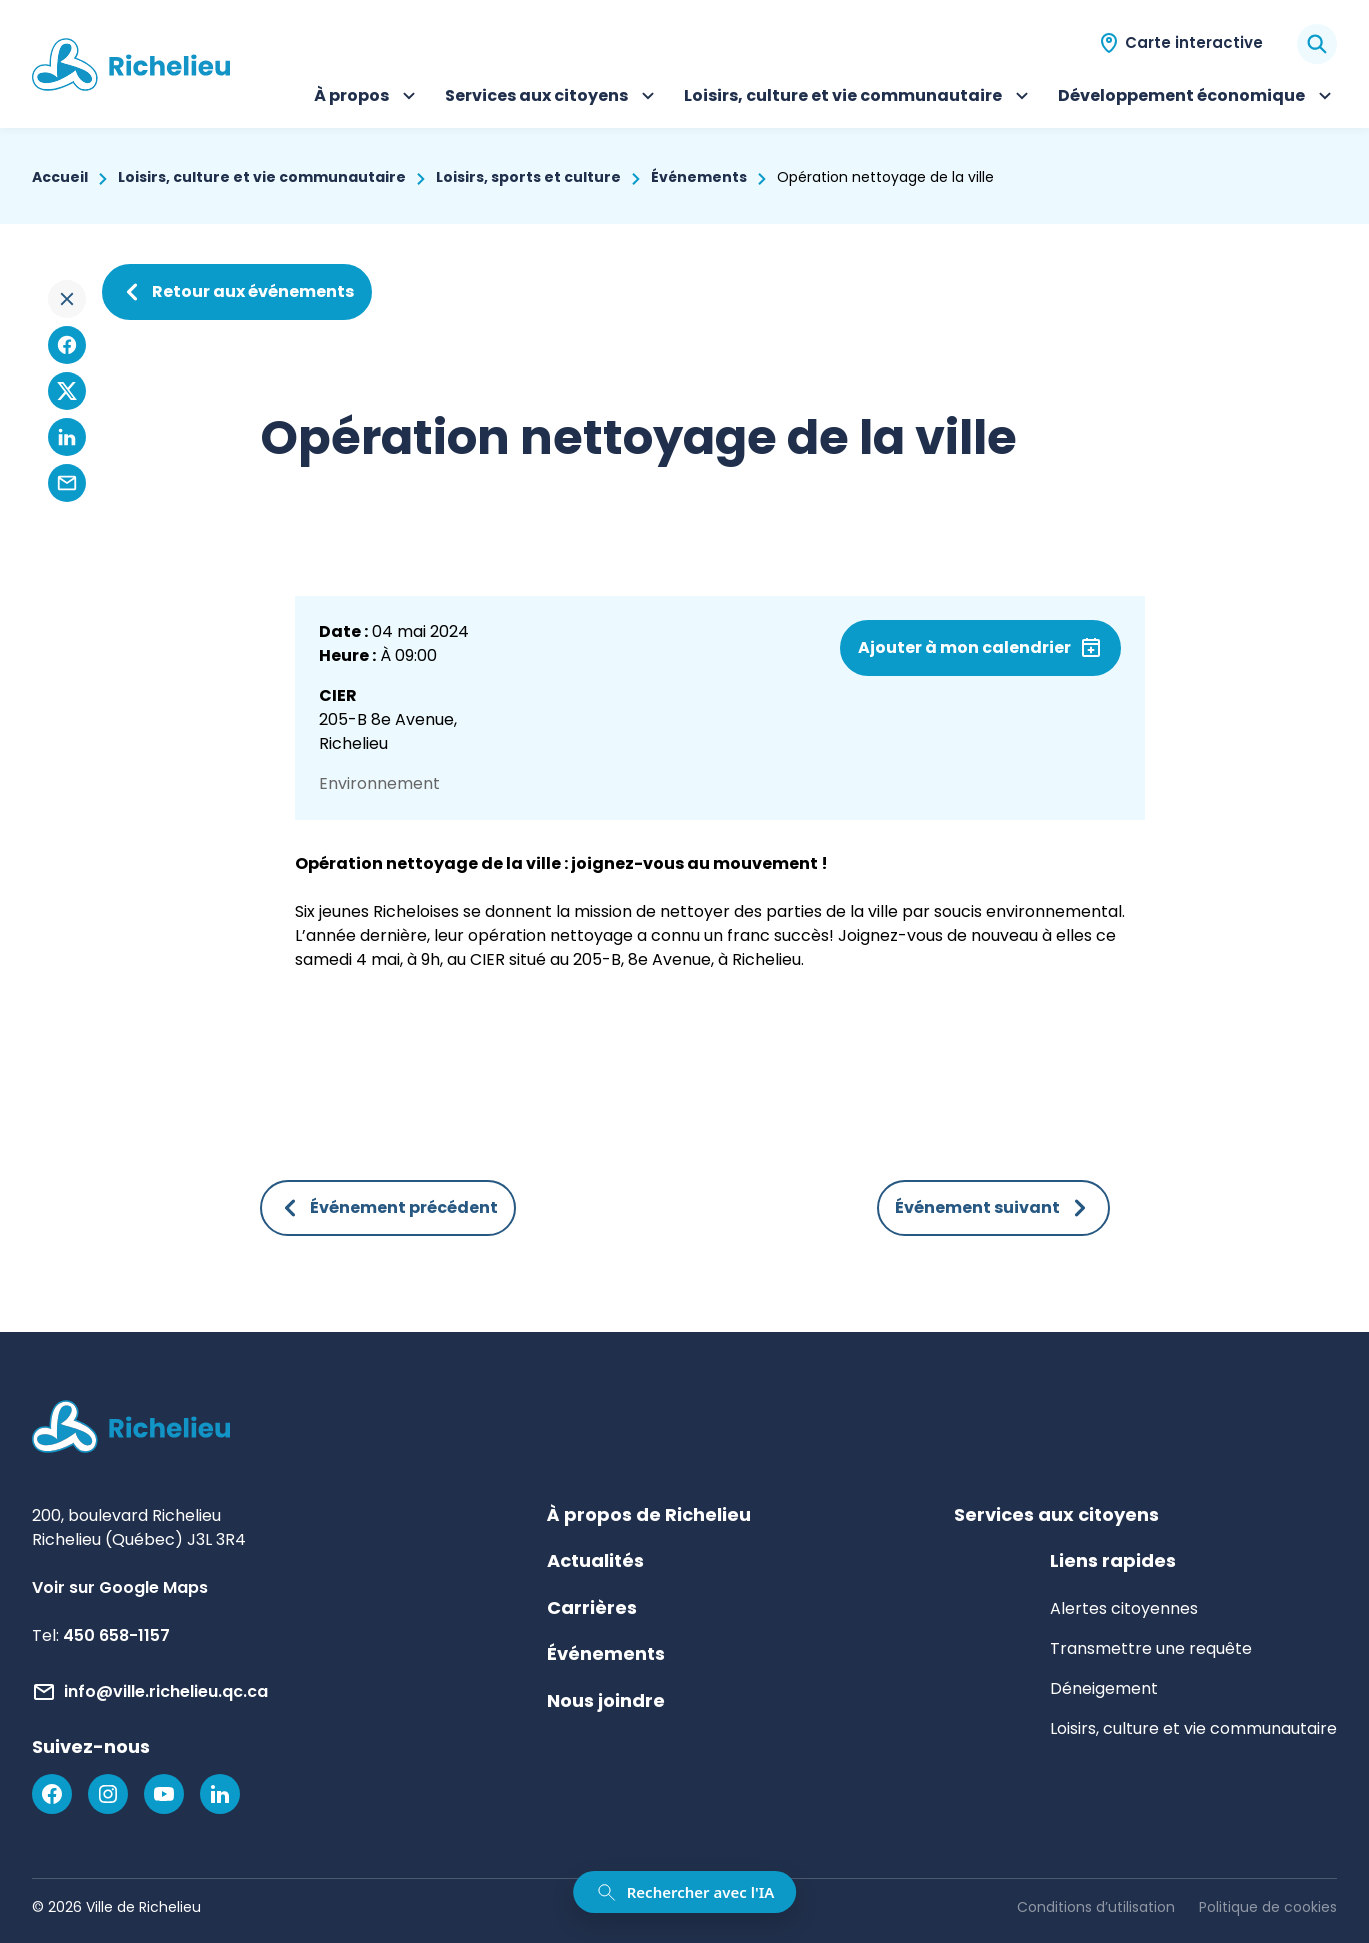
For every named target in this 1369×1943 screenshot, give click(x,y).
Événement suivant (993, 1208)
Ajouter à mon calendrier (964, 647)
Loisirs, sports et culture (528, 177)
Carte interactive (1194, 42)
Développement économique (1197, 98)
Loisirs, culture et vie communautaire (859, 98)
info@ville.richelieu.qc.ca (166, 1691)
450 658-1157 (116, 1635)
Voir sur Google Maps (120, 1587)
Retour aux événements (237, 292)
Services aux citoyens (552, 98)
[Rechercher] (1317, 44)
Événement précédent (388, 1208)
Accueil (60, 177)
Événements (699, 177)
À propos (367, 98)
